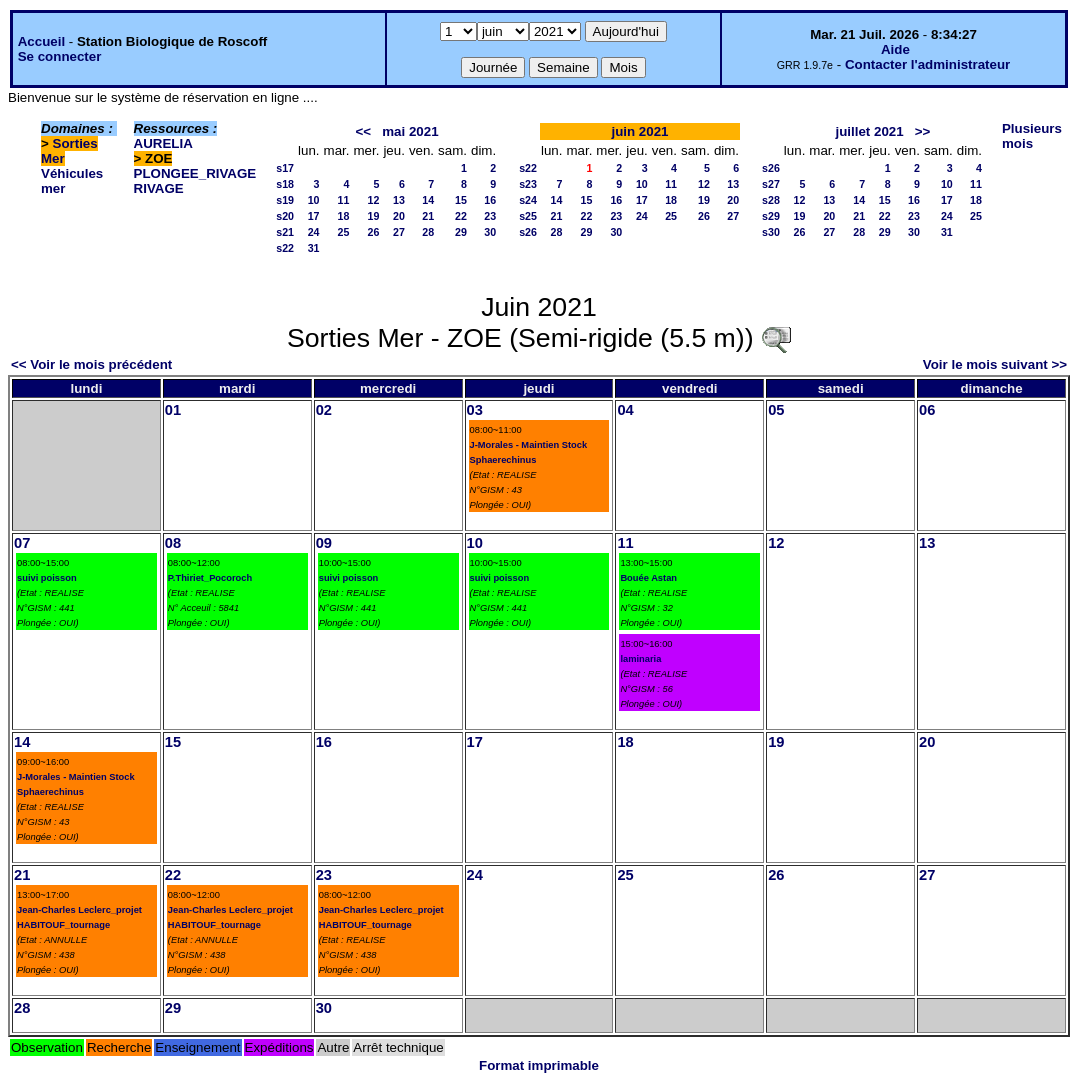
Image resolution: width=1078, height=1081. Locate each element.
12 (374, 200)
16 (490, 200)
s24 (528, 200)
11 (344, 200)
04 (625, 410)
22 (461, 216)
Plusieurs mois (1032, 136)
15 (461, 200)
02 (324, 410)
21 (428, 216)
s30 (771, 232)
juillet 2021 (869, 131)
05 (776, 410)
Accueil (41, 41)
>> (923, 131)
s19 (285, 200)
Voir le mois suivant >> (995, 364)
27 (399, 232)
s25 (528, 216)
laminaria (640, 659)
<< (364, 131)
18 (344, 216)
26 (374, 232)
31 (314, 248)
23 (490, 216)
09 (324, 543)
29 (461, 232)
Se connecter (60, 56)
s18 (285, 184)
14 (428, 200)
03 (475, 410)
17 (314, 216)
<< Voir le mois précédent (91, 364)
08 (173, 543)
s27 (771, 184)
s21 (285, 232)
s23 (528, 184)
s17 (285, 168)
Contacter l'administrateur (927, 64)
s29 (771, 216)
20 (399, 216)
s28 (771, 200)
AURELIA (163, 143)
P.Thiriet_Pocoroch (210, 578)
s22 (285, 248)
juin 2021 (639, 131)
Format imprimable (539, 1065)
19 (374, 216)
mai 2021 (410, 131)
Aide (895, 49)
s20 (285, 216)
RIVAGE (159, 188)
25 (344, 232)
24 (314, 232)
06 (927, 410)
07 (22, 543)
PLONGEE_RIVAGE (195, 173)
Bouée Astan (648, 578)
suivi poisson (47, 578)
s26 (528, 232)
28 (428, 232)
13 (399, 200)
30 (490, 232)
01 (173, 410)
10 (314, 200)
